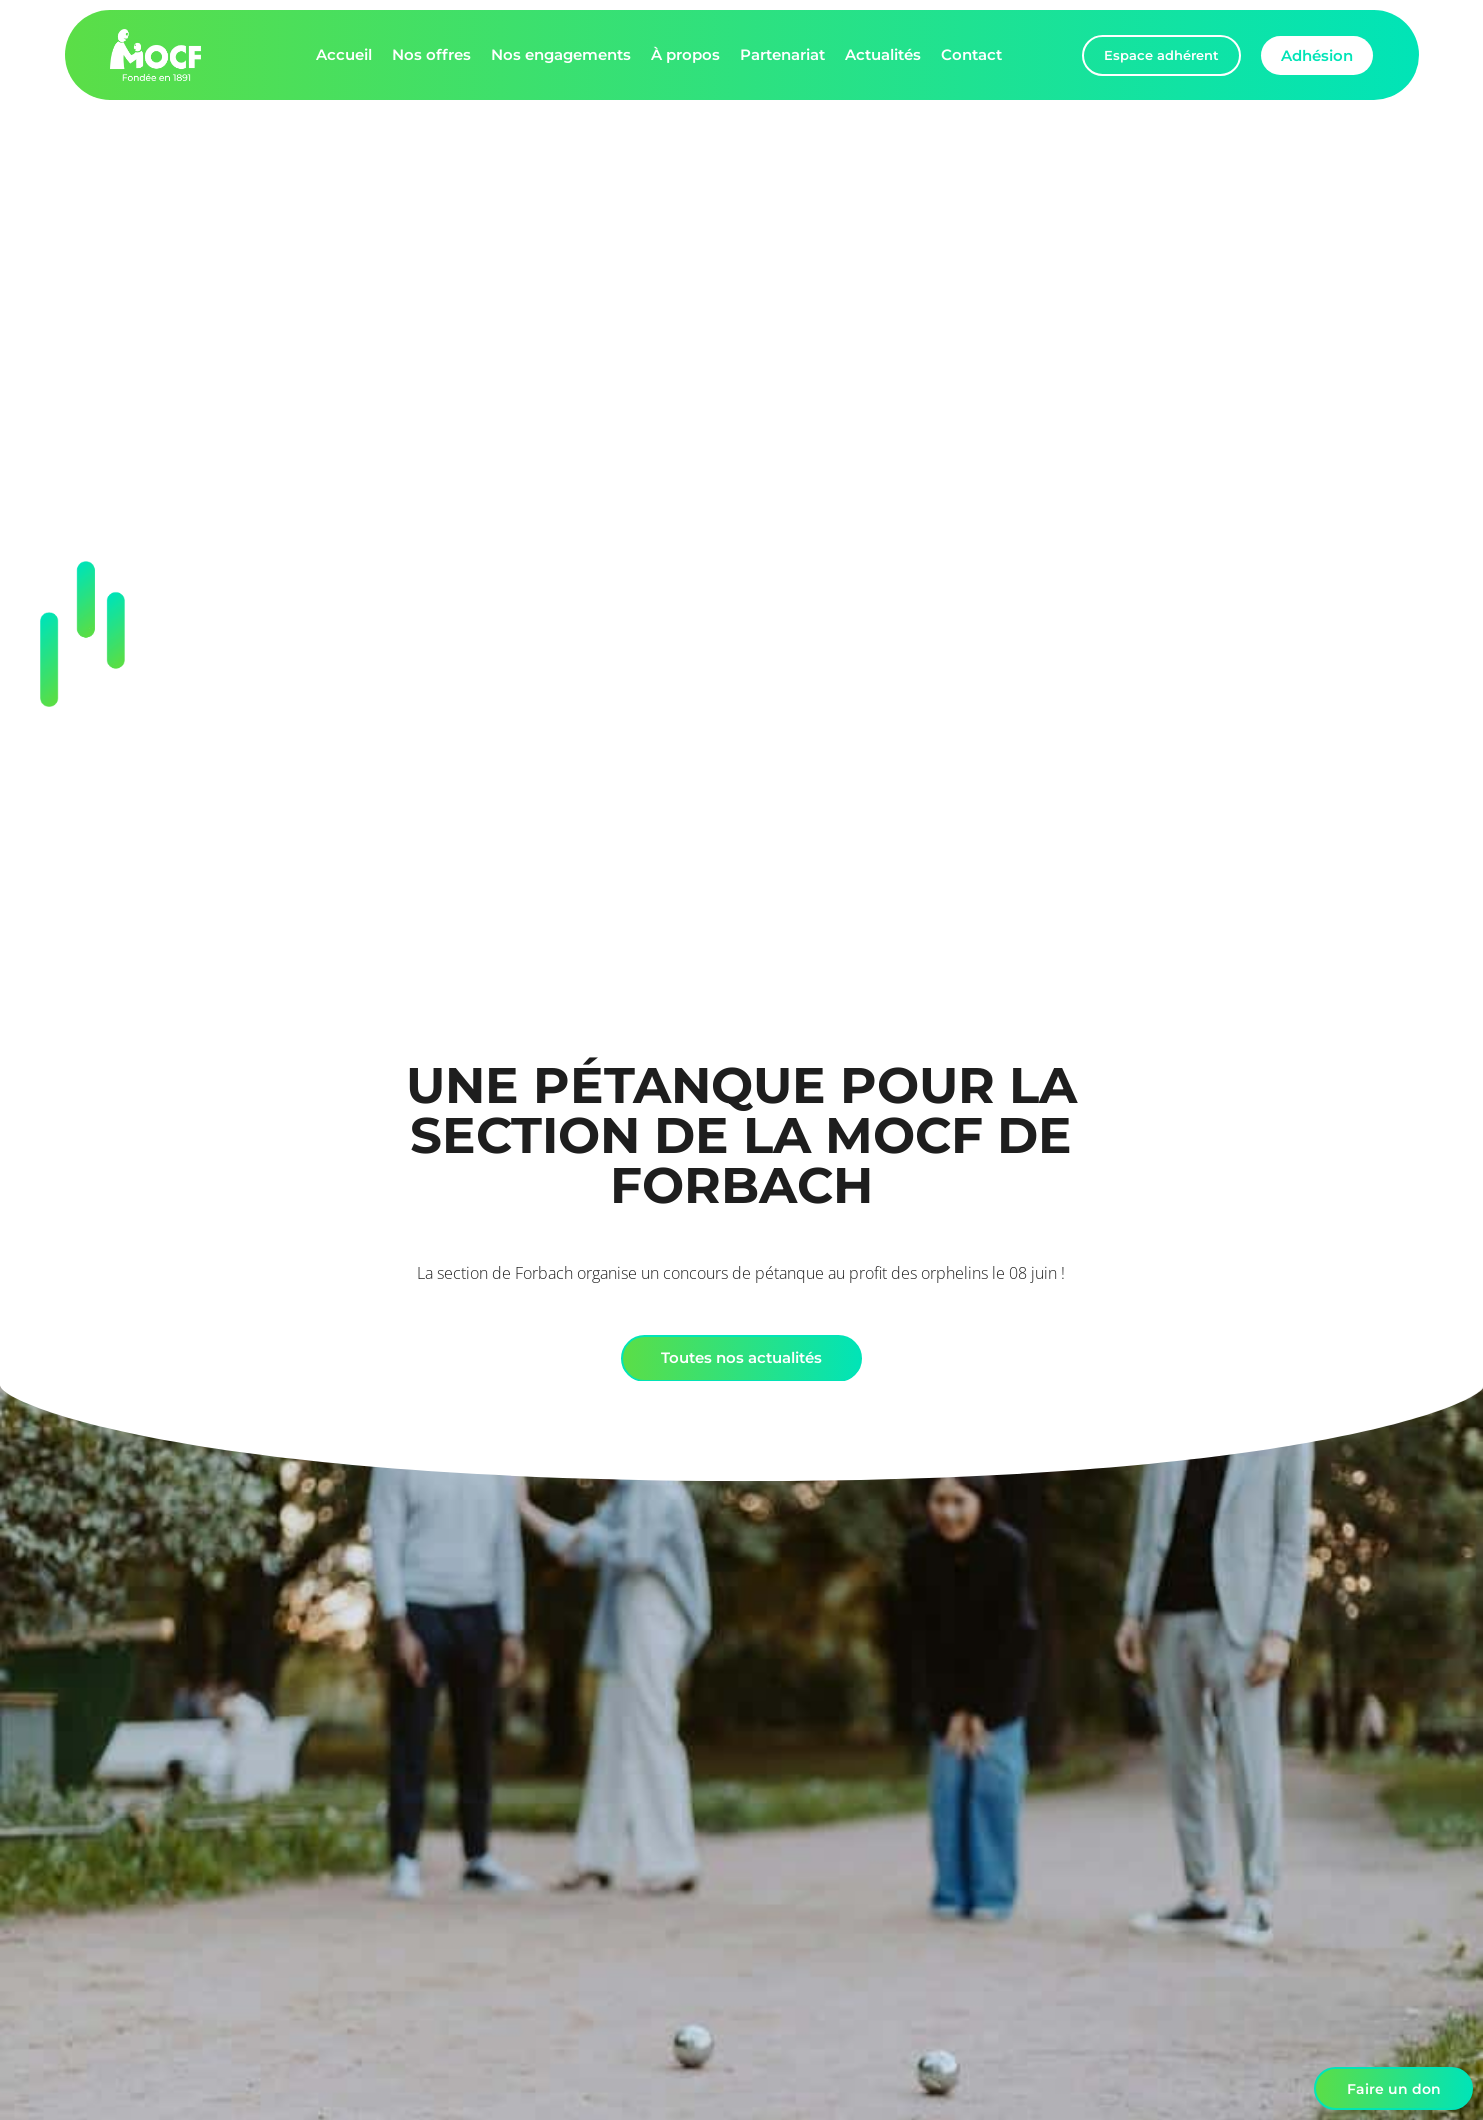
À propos (685, 54)
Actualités (883, 54)
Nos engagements (561, 54)
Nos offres (431, 54)
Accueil (344, 54)
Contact (971, 54)
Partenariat (782, 54)
